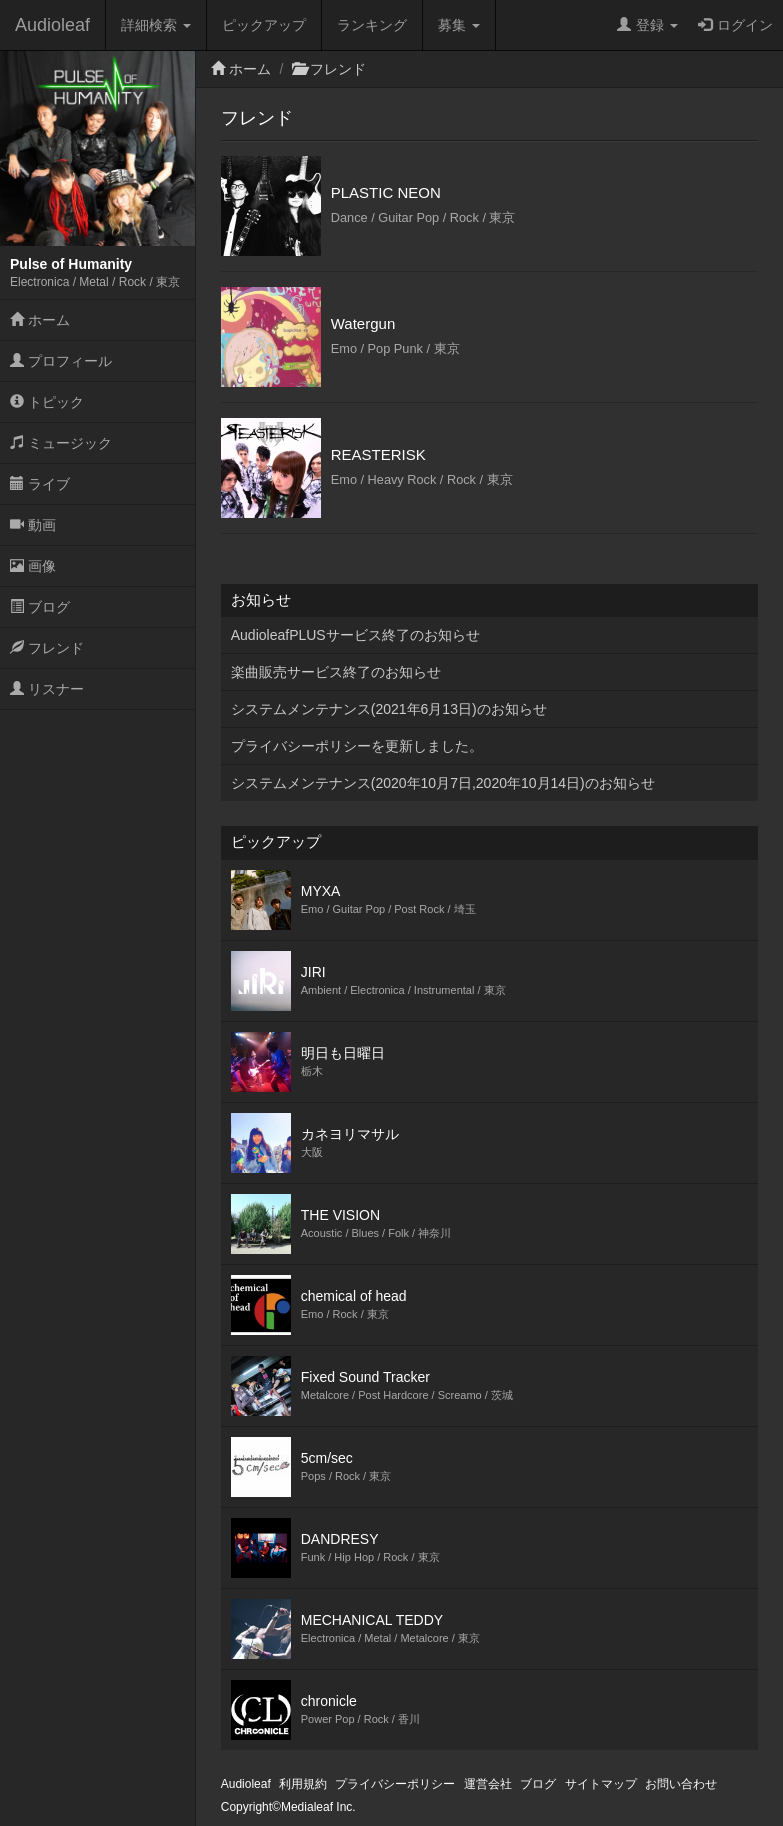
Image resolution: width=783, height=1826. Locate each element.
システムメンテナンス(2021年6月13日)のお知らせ (389, 709)
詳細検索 (156, 25)
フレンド (47, 648)
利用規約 (303, 1784)
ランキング (372, 25)
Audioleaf (52, 25)
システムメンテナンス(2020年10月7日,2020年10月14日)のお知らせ (443, 783)
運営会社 (488, 1784)
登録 (647, 25)
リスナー (47, 689)
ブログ (40, 607)
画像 (33, 566)
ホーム (40, 320)
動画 (33, 525)
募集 (459, 25)
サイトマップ (601, 1784)
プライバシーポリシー (395, 1784)
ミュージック (61, 443)
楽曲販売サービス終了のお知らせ (336, 672)
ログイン (735, 25)
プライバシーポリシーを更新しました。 (357, 746)
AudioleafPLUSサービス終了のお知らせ (355, 635)
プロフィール (61, 361)
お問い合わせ (681, 1784)
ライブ (40, 484)
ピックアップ (264, 25)
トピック (47, 402)
